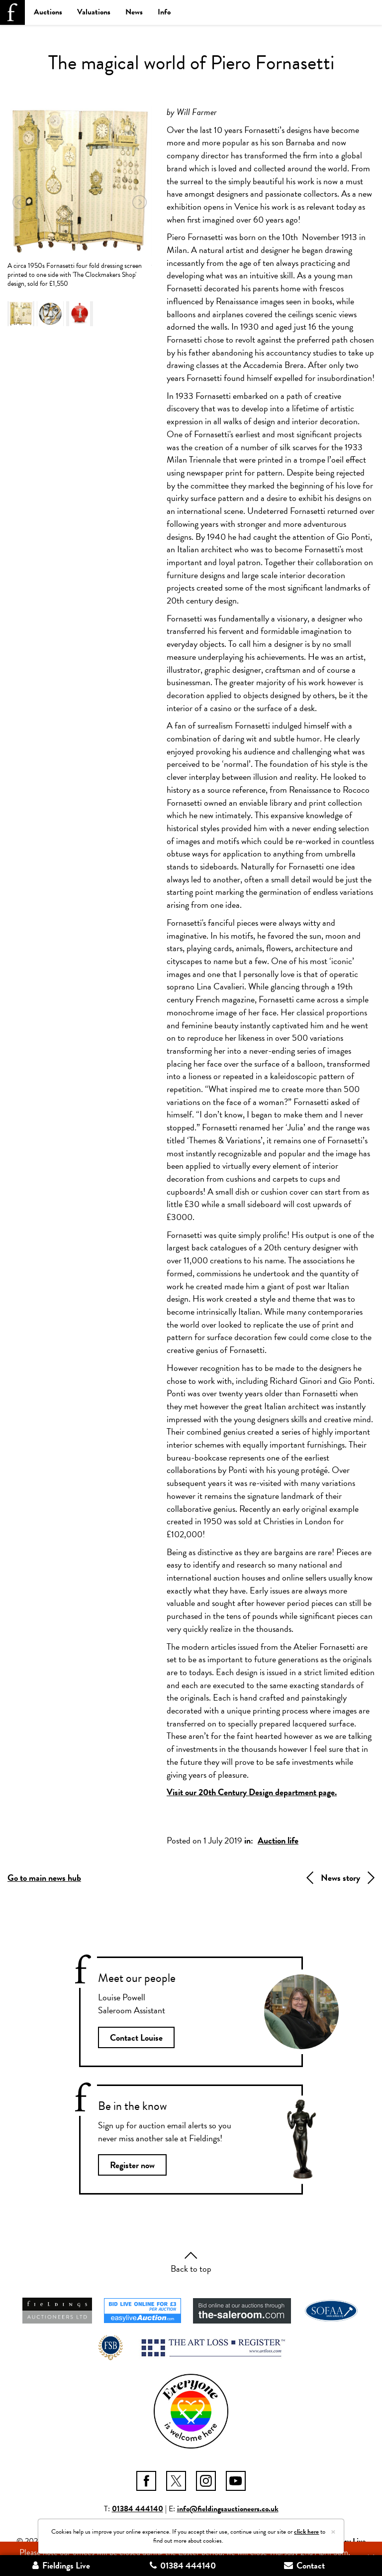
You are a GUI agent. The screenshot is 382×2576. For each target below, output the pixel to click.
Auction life (278, 1840)
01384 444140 (137, 2509)
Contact (304, 2565)
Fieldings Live (61, 2565)
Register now (132, 2165)
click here (306, 2532)
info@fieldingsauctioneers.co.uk (228, 2509)
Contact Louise (136, 2037)
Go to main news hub (44, 1877)
